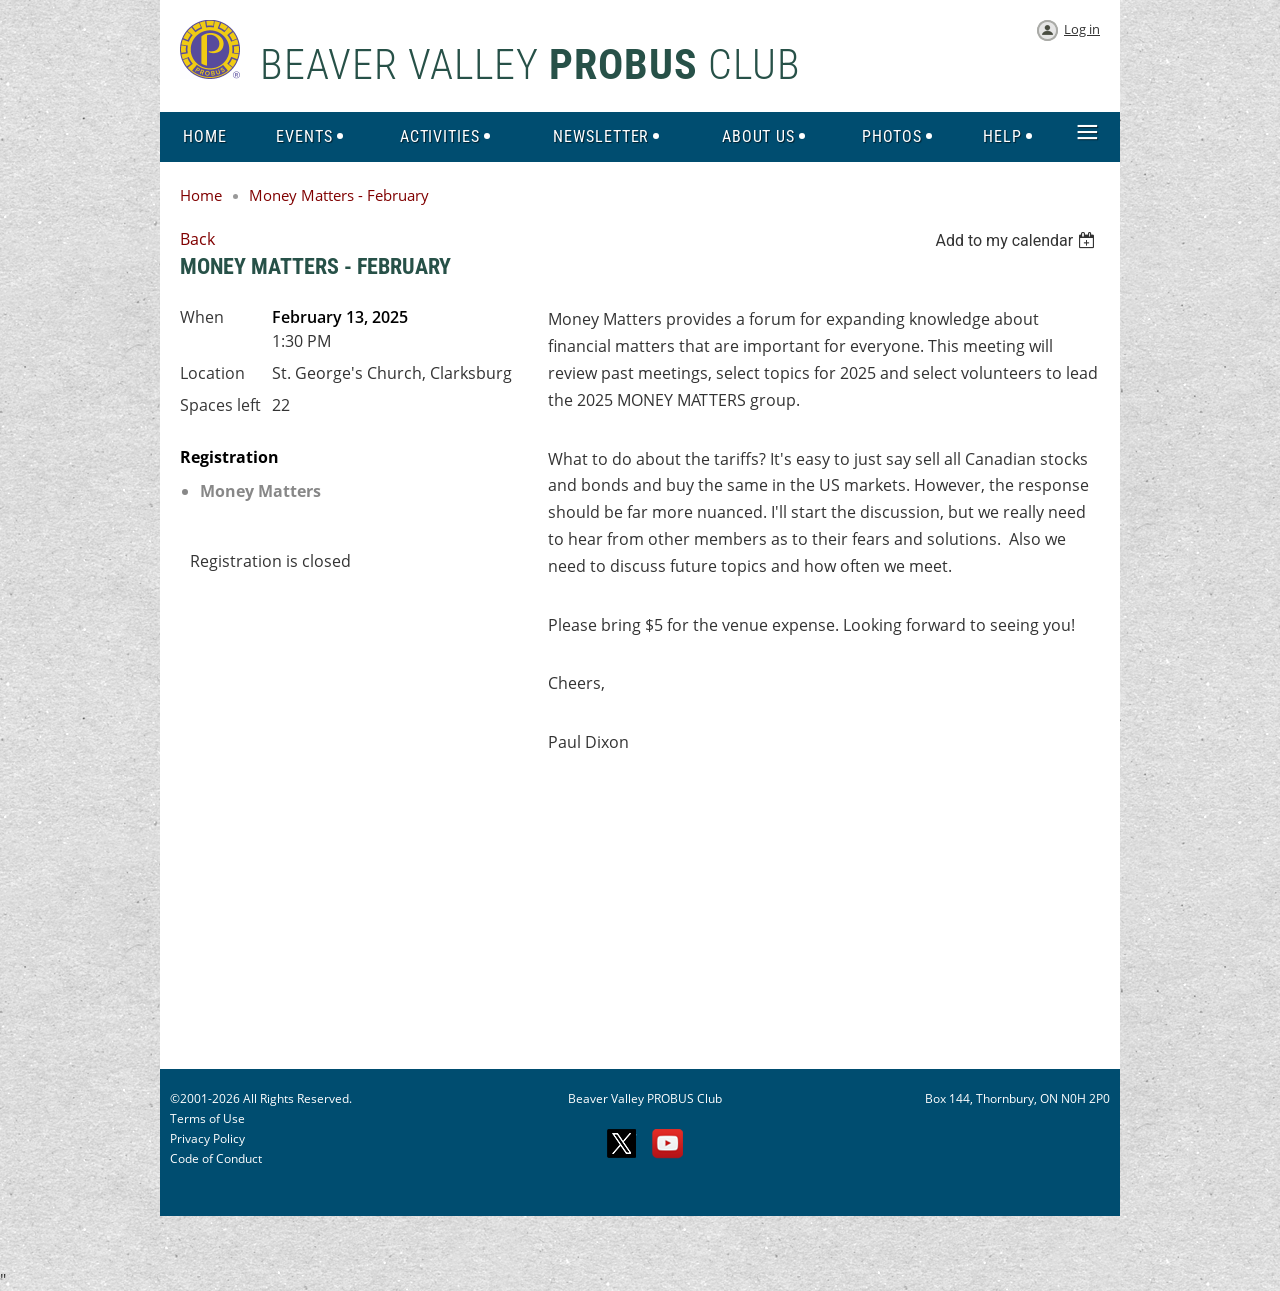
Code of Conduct (216, 1158)
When (202, 317)
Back (197, 239)
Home (201, 195)
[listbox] (1017, 240)
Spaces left (220, 405)
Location (212, 373)
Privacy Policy (207, 1138)
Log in (1082, 29)
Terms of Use (207, 1118)
